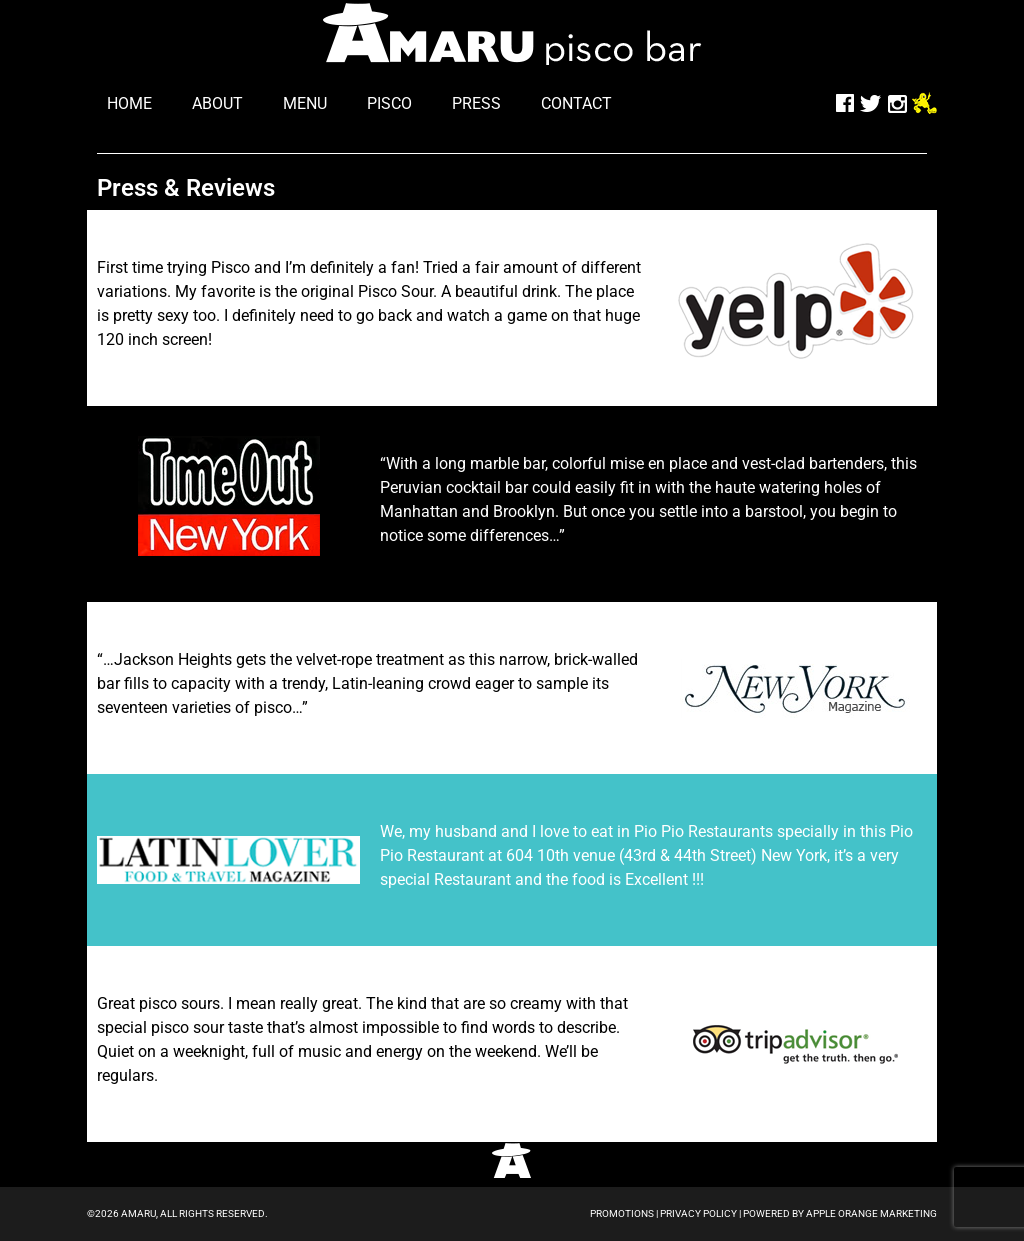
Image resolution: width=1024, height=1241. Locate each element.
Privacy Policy (698, 1213)
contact (576, 103)
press (476, 103)
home (129, 103)
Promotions (622, 1213)
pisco (389, 103)
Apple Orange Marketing (871, 1213)
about (217, 103)
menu (305, 103)
